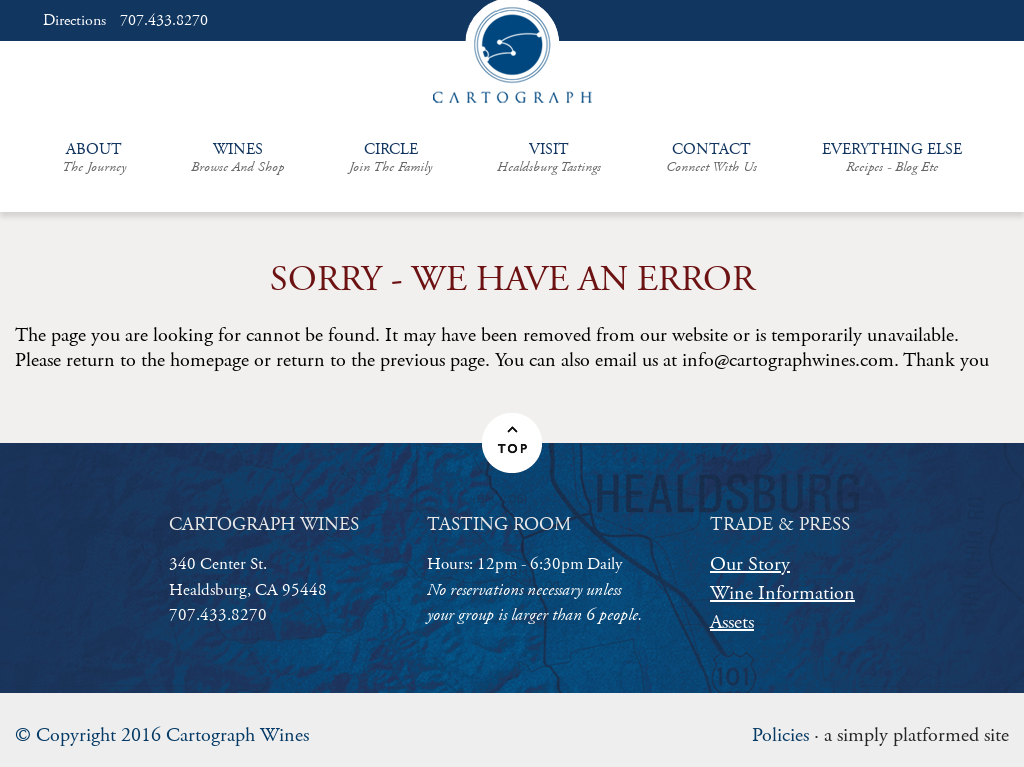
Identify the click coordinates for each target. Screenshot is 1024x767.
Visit (549, 157)
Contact (711, 157)
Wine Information (782, 593)
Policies (780, 735)
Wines (237, 157)
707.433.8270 (164, 21)
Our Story (750, 564)
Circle (390, 157)
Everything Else (892, 157)
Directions (74, 21)
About (94, 157)
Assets (732, 622)
